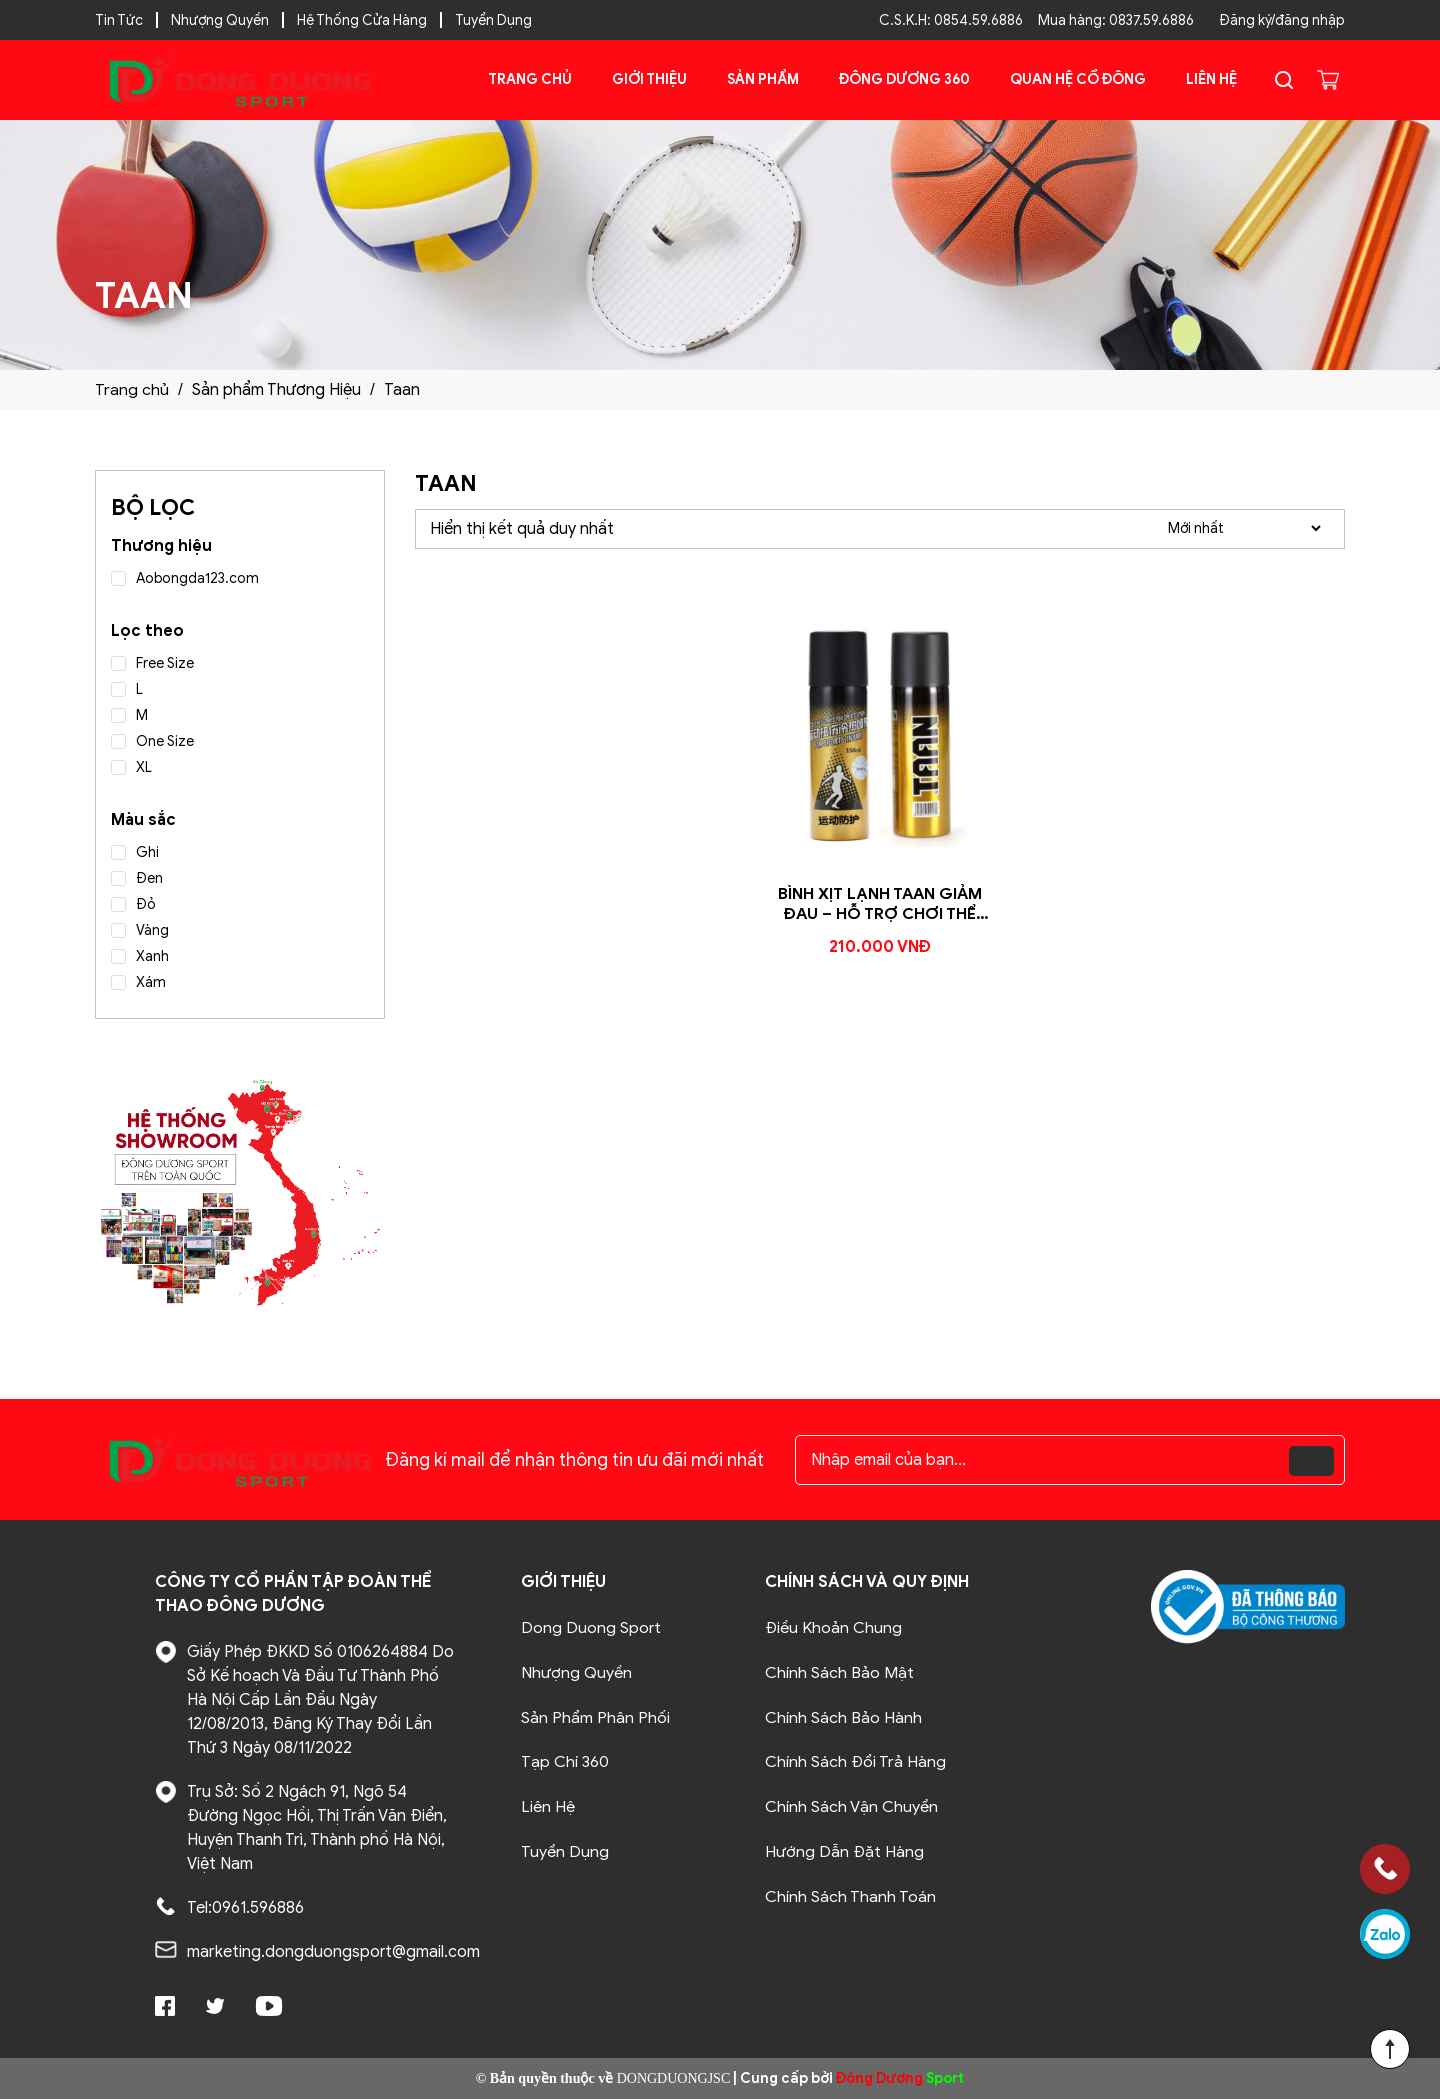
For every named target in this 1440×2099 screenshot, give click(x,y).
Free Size (165, 663)
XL (144, 767)
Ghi (147, 852)
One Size (165, 741)
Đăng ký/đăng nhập (1282, 20)
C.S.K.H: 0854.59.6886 (951, 20)
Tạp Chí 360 (565, 1760)
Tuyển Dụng (493, 20)
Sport (900, 2078)
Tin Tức (119, 20)
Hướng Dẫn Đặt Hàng (844, 1848)
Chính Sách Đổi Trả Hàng (855, 1760)
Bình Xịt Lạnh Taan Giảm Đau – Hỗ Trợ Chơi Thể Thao (880, 915)
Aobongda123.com (197, 578)
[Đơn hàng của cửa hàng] (1244, 528)
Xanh (152, 956)
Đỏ (146, 904)
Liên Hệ (1211, 79)
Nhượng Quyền (220, 20)
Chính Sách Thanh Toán (850, 1892)
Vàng (152, 930)
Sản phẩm (763, 79)
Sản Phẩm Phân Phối (595, 1716)
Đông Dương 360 (904, 79)
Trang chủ (530, 79)
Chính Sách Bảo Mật (839, 1672)
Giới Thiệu (649, 79)
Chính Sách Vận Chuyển (851, 1804)
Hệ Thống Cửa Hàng (362, 20)
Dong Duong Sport (591, 1628)
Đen (149, 878)
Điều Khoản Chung (833, 1628)
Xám (151, 982)
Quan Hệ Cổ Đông (1078, 79)
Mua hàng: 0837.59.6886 (1116, 20)
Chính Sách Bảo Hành (843, 1716)
